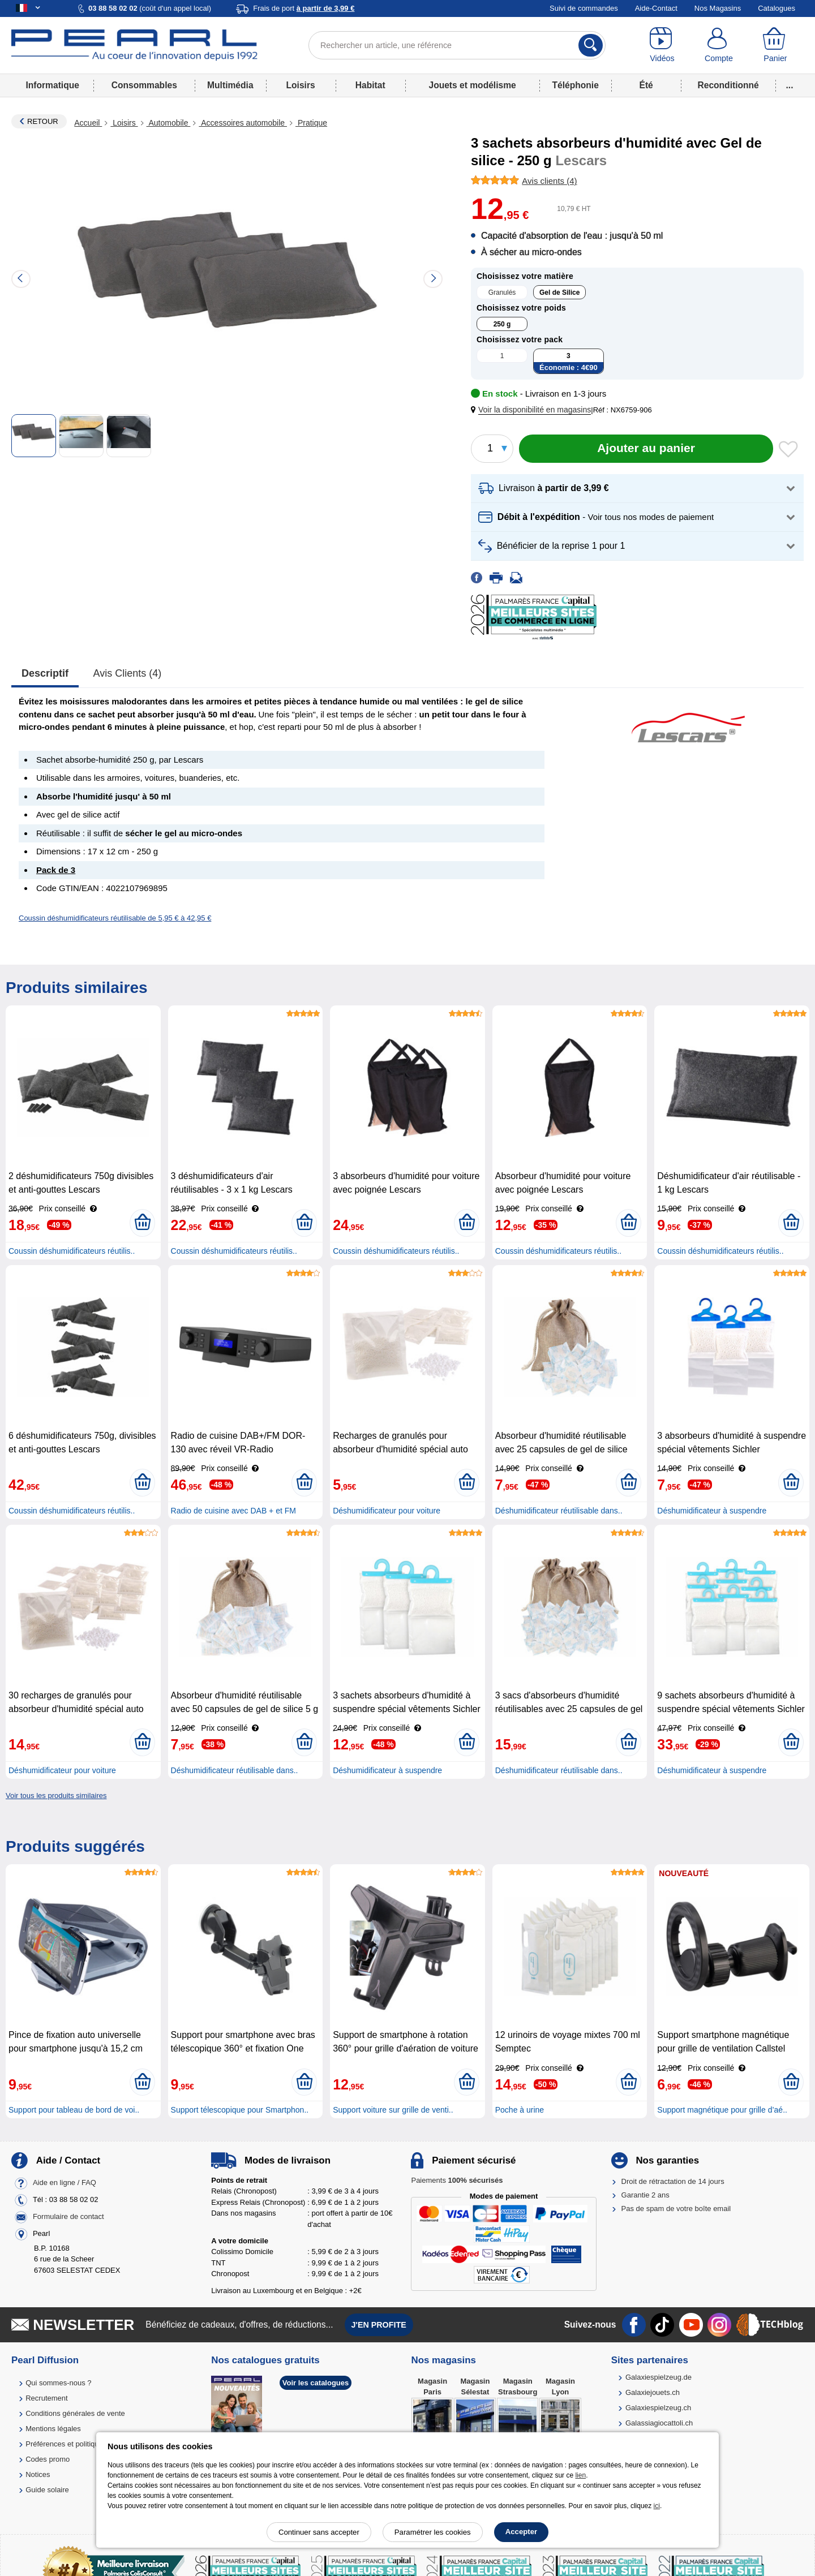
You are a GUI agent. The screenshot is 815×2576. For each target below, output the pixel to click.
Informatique (52, 85)
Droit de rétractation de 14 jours (672, 2181)
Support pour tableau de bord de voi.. (73, 2109)
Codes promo (47, 2459)
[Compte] (718, 45)
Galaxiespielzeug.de (658, 2377)
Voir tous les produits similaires (56, 1795)
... (789, 85)
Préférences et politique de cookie (80, 2444)
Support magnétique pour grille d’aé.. (722, 2109)
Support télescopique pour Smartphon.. (240, 2109)
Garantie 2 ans (645, 2195)
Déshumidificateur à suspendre (711, 1510)
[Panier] (775, 45)
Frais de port (303, 8)
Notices (37, 2474)
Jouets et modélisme (472, 85)
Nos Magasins (717, 8)
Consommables (144, 85)
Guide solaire (47, 2489)
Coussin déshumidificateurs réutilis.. (71, 1250)
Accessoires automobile (243, 122)
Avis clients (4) (127, 673)
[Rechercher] (590, 45)
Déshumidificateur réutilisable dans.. (559, 1510)
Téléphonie (575, 85)
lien (580, 2475)
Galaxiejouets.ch (652, 2392)
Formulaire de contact (68, 2216)
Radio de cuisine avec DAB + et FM (233, 1510)
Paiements (457, 2180)
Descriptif (45, 673)
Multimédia (230, 85)
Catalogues (776, 8)
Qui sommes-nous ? (58, 2383)
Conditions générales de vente (75, 2413)
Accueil (88, 122)
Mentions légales (53, 2428)
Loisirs (300, 85)
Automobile (169, 122)
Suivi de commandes (584, 8)
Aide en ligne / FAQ (64, 2182)
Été (646, 85)
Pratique (311, 122)
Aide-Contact (656, 8)
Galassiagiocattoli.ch (659, 2423)
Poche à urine (519, 2109)
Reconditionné (727, 85)
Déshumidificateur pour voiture (386, 1510)
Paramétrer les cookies (432, 2532)
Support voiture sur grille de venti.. (393, 2109)
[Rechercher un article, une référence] (457, 45)
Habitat (370, 85)
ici (657, 2506)
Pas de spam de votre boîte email (676, 2208)
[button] (533, 410)
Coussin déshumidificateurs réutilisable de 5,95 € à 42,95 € (115, 918)
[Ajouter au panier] (646, 449)
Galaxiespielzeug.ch (658, 2407)
